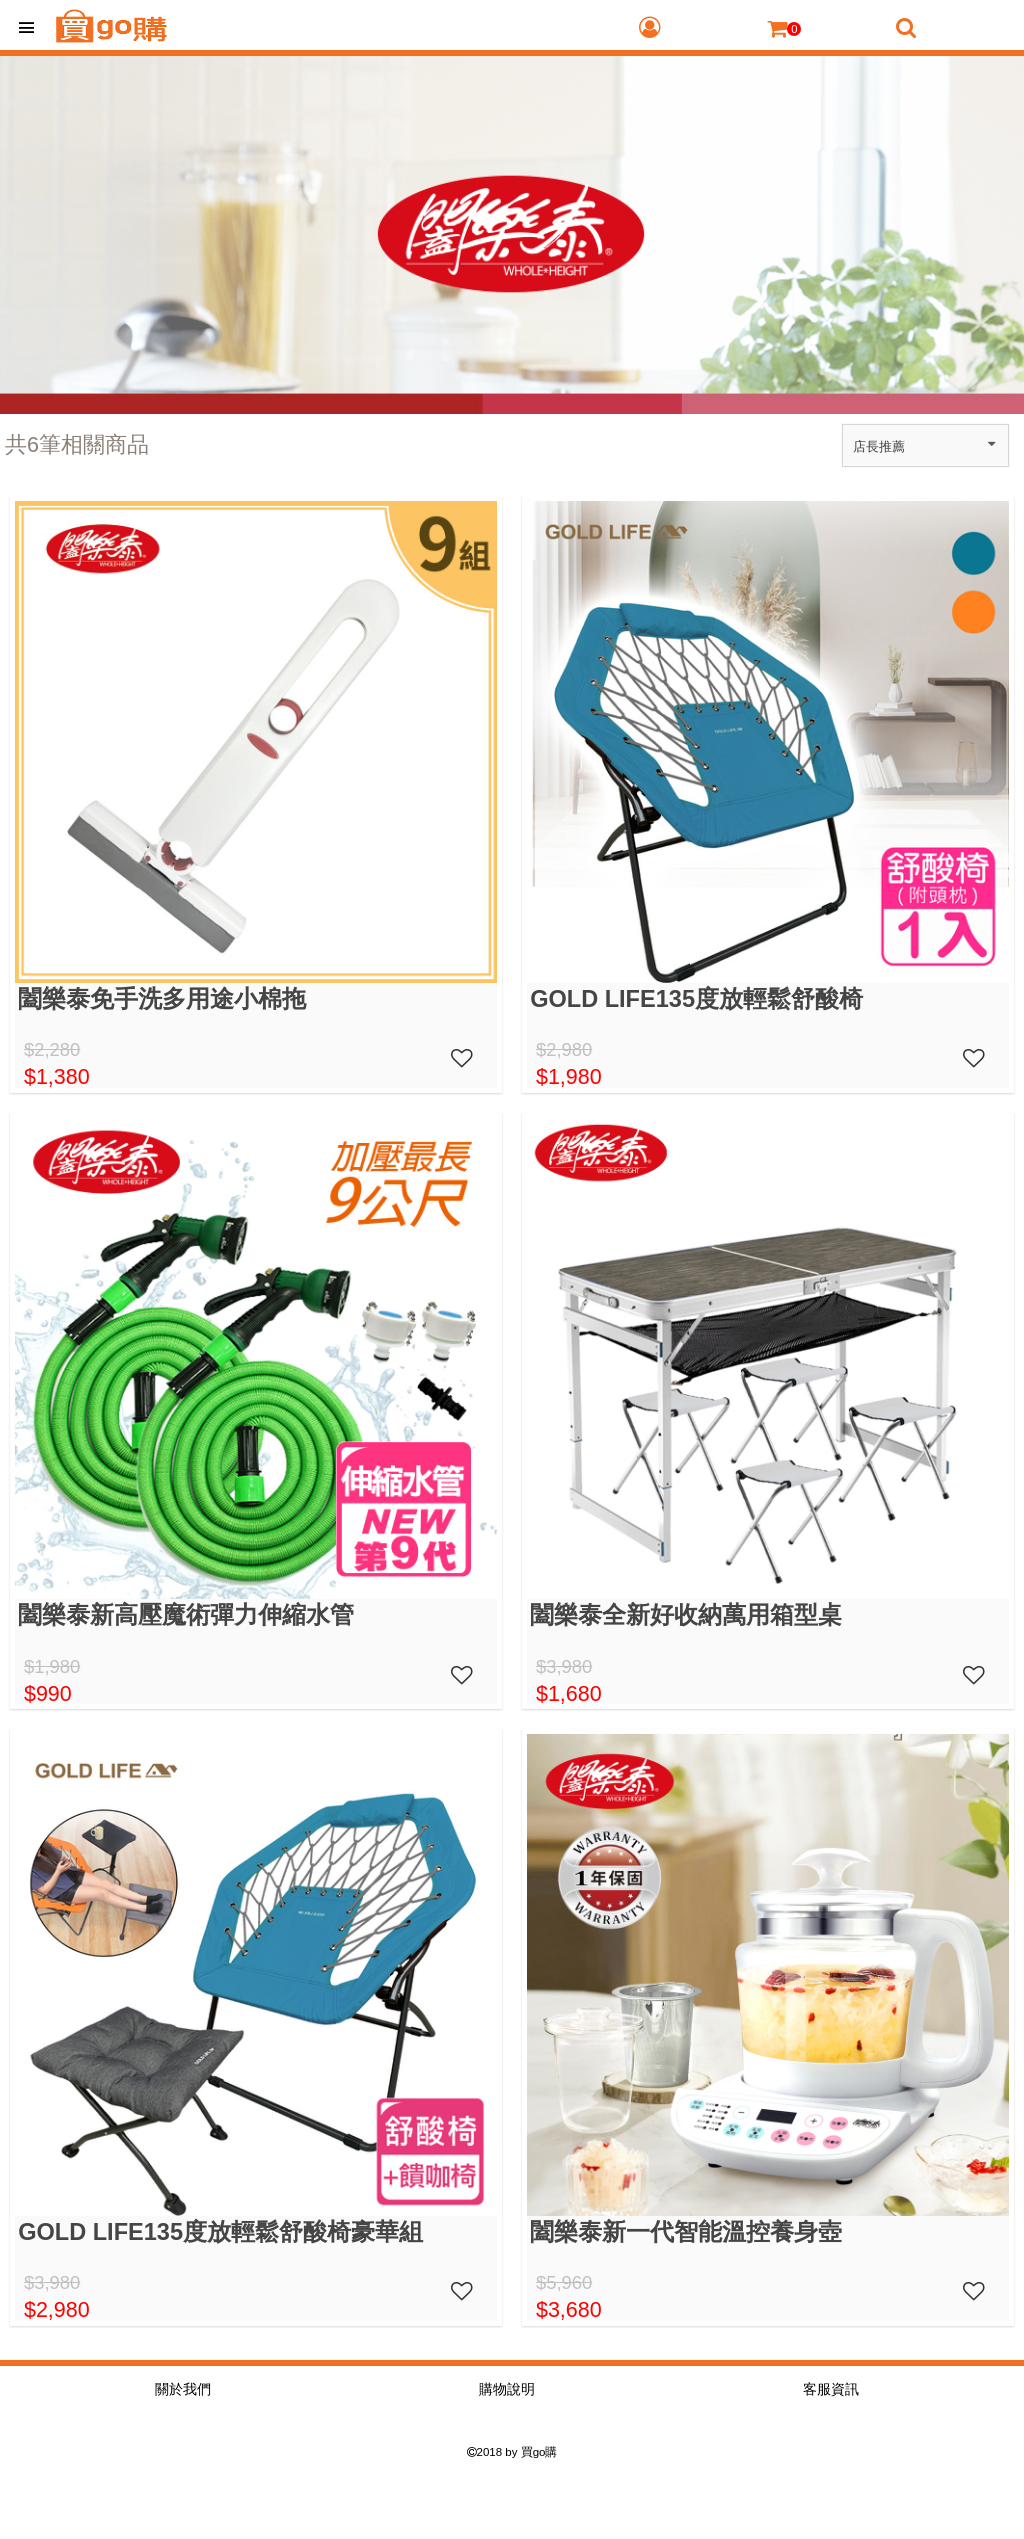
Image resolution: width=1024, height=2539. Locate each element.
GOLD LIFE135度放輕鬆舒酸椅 (696, 999)
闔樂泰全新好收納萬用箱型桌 (686, 1615)
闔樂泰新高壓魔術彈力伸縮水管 (186, 1615)
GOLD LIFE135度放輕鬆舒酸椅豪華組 (220, 2232)
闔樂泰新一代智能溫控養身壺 (686, 2232)
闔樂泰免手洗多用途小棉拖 (162, 999)
